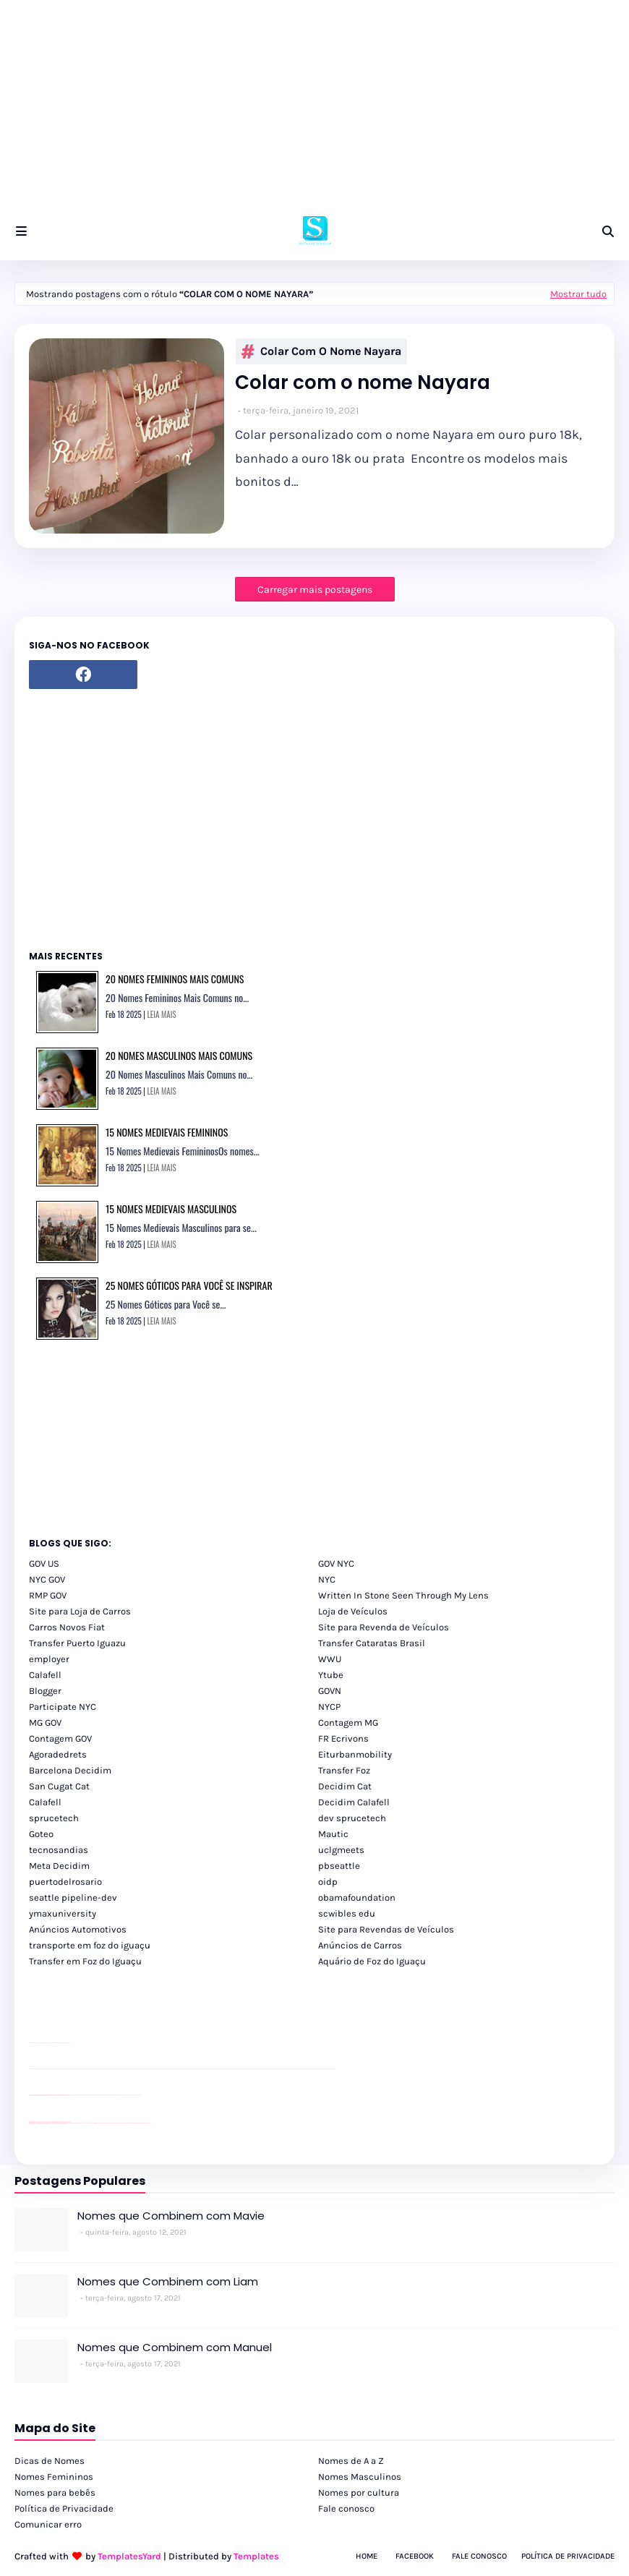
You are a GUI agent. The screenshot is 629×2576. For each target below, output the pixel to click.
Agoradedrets (58, 1754)
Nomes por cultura (358, 2492)
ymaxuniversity (62, 1913)
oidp (328, 1881)
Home (366, 2556)
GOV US (44, 1563)
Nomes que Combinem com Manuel (174, 2347)
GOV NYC (336, 1563)
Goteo (41, 1833)
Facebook (414, 2556)
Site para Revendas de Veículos (386, 1929)
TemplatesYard (129, 2556)
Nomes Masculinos (359, 2476)
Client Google (77, 2094)
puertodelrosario (65, 1881)
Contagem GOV (60, 1738)
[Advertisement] (314, 101)
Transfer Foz (344, 1770)
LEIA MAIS (161, 1014)
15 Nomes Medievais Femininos (167, 1131)
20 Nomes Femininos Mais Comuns (175, 978)
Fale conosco (346, 2508)
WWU (329, 1658)
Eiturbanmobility (355, 1754)
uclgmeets (341, 1849)
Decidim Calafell (354, 1802)
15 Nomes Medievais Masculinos (171, 1208)
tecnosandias (58, 1849)
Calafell (45, 1674)
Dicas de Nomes (49, 2460)
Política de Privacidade (64, 2508)
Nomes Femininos (53, 2476)
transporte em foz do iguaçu (89, 1945)
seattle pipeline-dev (73, 1897)
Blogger (45, 1690)
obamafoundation (356, 1897)
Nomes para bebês (54, 2492)
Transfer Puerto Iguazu (77, 1643)
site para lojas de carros (34, 2042)
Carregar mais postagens (314, 589)
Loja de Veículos (353, 1611)
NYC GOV (47, 1579)
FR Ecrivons (343, 1738)
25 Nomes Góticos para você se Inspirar (189, 1285)
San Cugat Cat (59, 1786)
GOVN (329, 1690)
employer (49, 1658)
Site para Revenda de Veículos (383, 1627)
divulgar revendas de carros (45, 2042)
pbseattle (339, 1865)
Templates (256, 2556)
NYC (326, 1579)
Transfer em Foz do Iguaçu (85, 1961)
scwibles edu (346, 1913)
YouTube (71, 2094)
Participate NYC (62, 1706)
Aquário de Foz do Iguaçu (372, 1961)
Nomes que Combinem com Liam (167, 2281)
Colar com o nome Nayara (321, 351)
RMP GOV (48, 1595)
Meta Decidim (59, 1865)
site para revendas (66, 2042)
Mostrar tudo (578, 293)
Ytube (330, 1674)
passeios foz (43, 2068)
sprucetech (54, 1818)
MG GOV (45, 1722)
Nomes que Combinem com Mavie (171, 2215)
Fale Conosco (479, 2556)
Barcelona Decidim (70, 1770)
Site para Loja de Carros (80, 1611)
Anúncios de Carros (360, 1945)
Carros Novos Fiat (67, 1627)
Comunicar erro (48, 2524)
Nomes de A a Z (351, 2460)
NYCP (329, 1706)
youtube (31, 2068)
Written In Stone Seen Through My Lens (403, 1595)
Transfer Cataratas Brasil (371, 1643)
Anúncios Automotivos (78, 1929)
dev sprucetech (352, 1818)
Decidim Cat (345, 1786)
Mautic (333, 1833)
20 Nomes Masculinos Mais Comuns (179, 1055)
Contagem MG (348, 1722)
